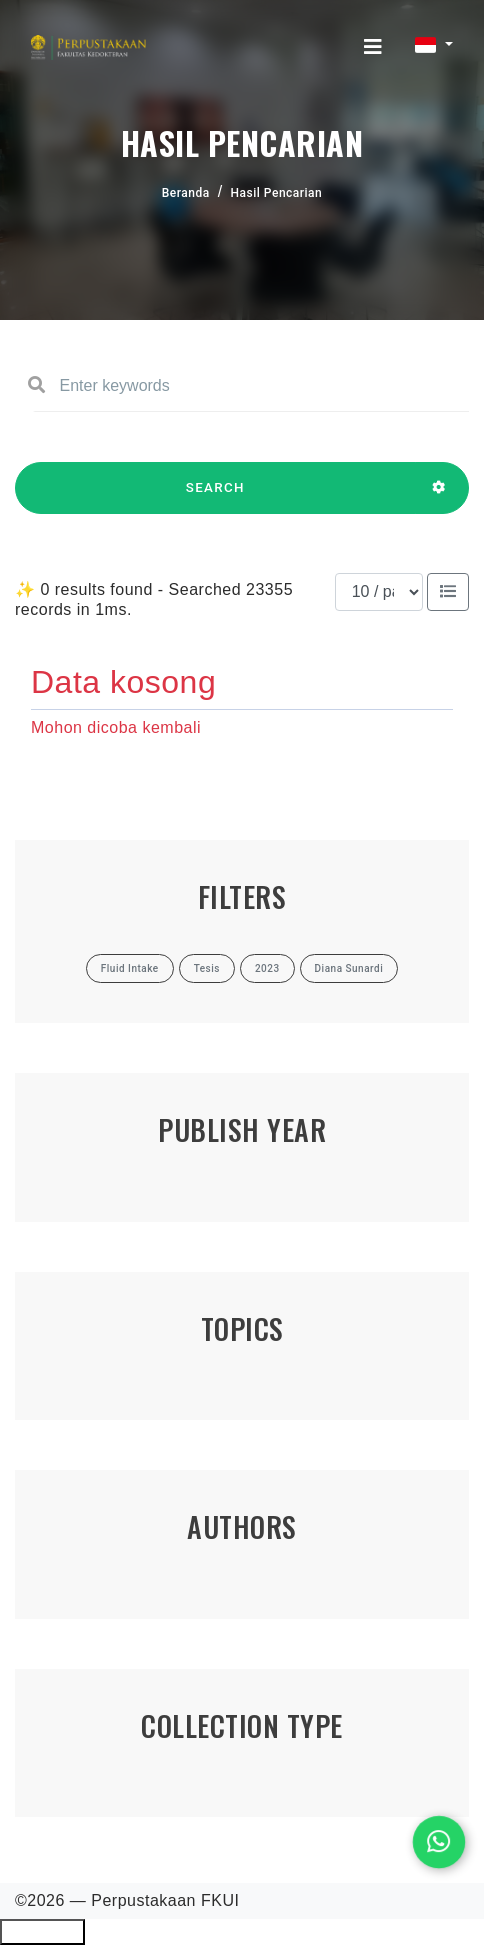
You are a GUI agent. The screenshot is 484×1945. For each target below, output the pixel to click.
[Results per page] (379, 592)
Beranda (186, 193)
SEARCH (215, 497)
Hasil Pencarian (277, 193)
